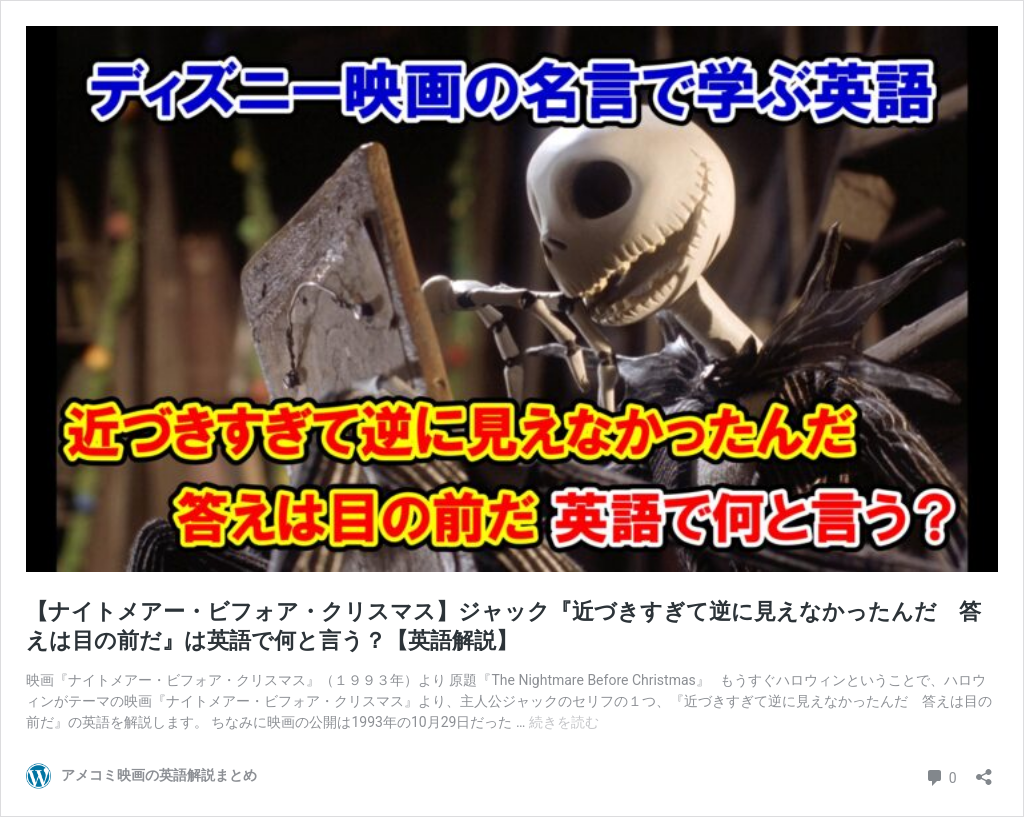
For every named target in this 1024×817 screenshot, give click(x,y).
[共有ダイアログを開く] (984, 770)
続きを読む (564, 722)
